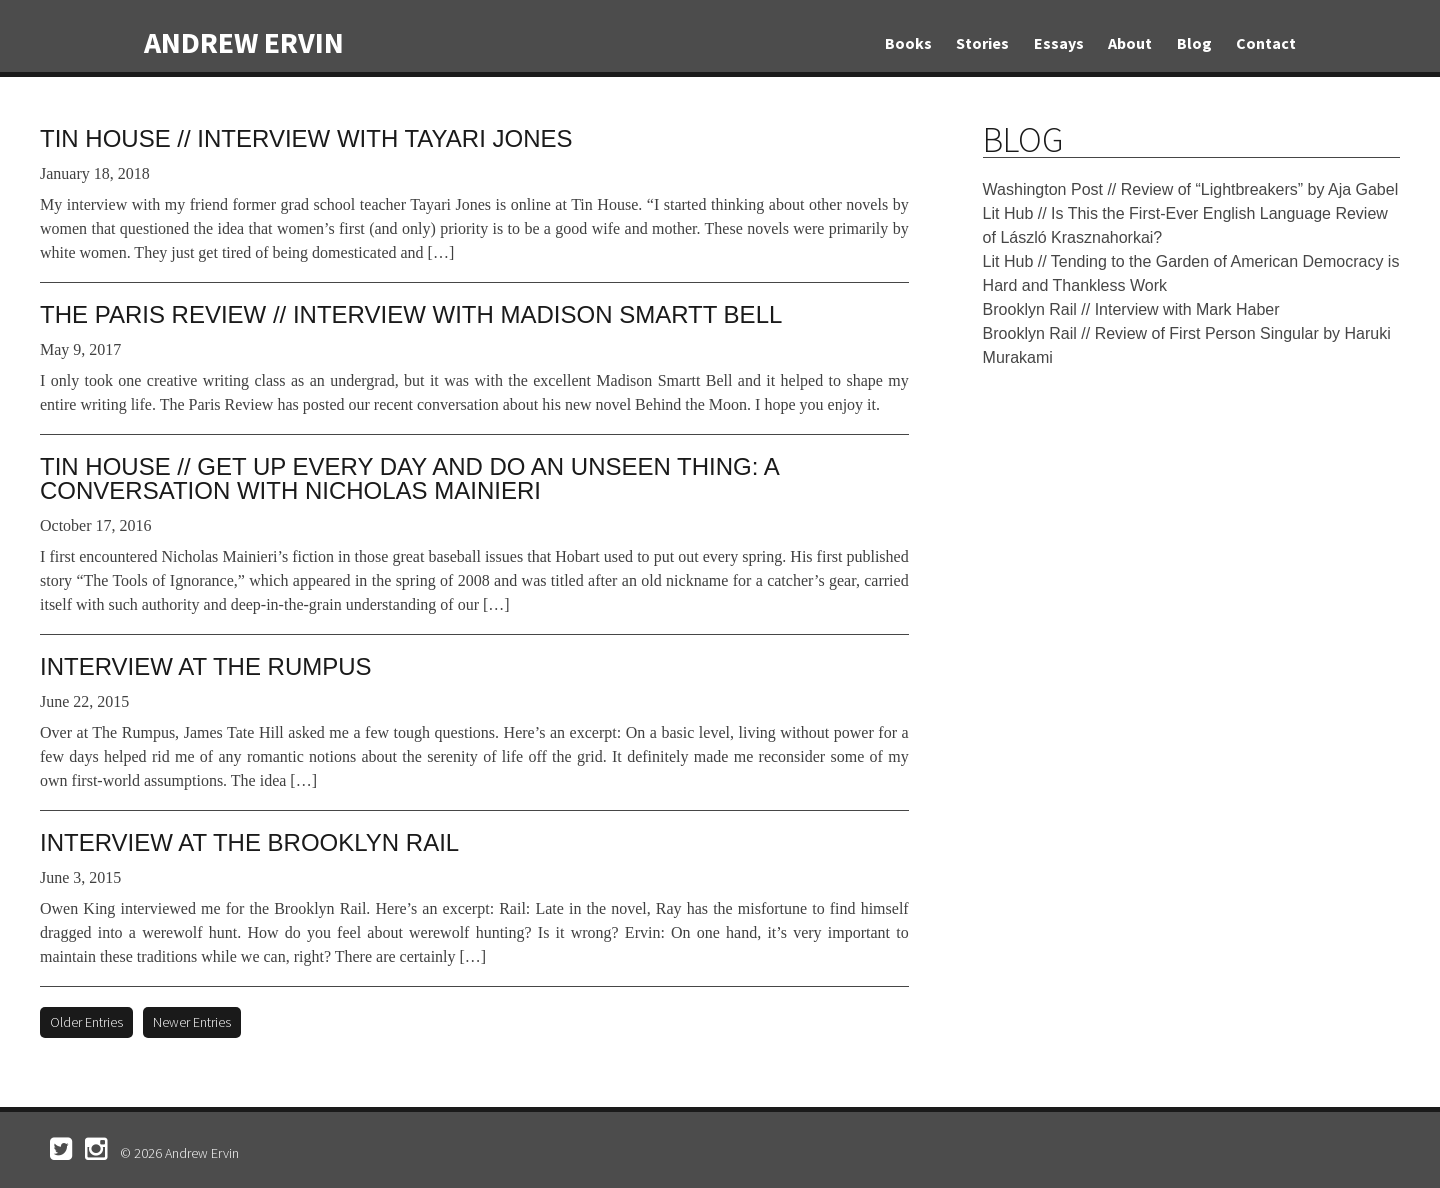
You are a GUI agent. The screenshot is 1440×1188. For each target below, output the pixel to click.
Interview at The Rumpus (206, 666)
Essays (1059, 43)
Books (908, 43)
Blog (1194, 43)
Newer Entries (192, 1022)
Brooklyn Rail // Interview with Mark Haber (1131, 309)
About (1130, 43)
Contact (1266, 43)
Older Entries (86, 1022)
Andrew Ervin (244, 42)
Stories (982, 43)
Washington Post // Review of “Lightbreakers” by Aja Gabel (1191, 189)
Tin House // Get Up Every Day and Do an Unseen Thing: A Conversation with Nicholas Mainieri (409, 478)
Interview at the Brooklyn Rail (249, 842)
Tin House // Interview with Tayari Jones (306, 138)
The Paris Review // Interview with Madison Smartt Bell (411, 314)
